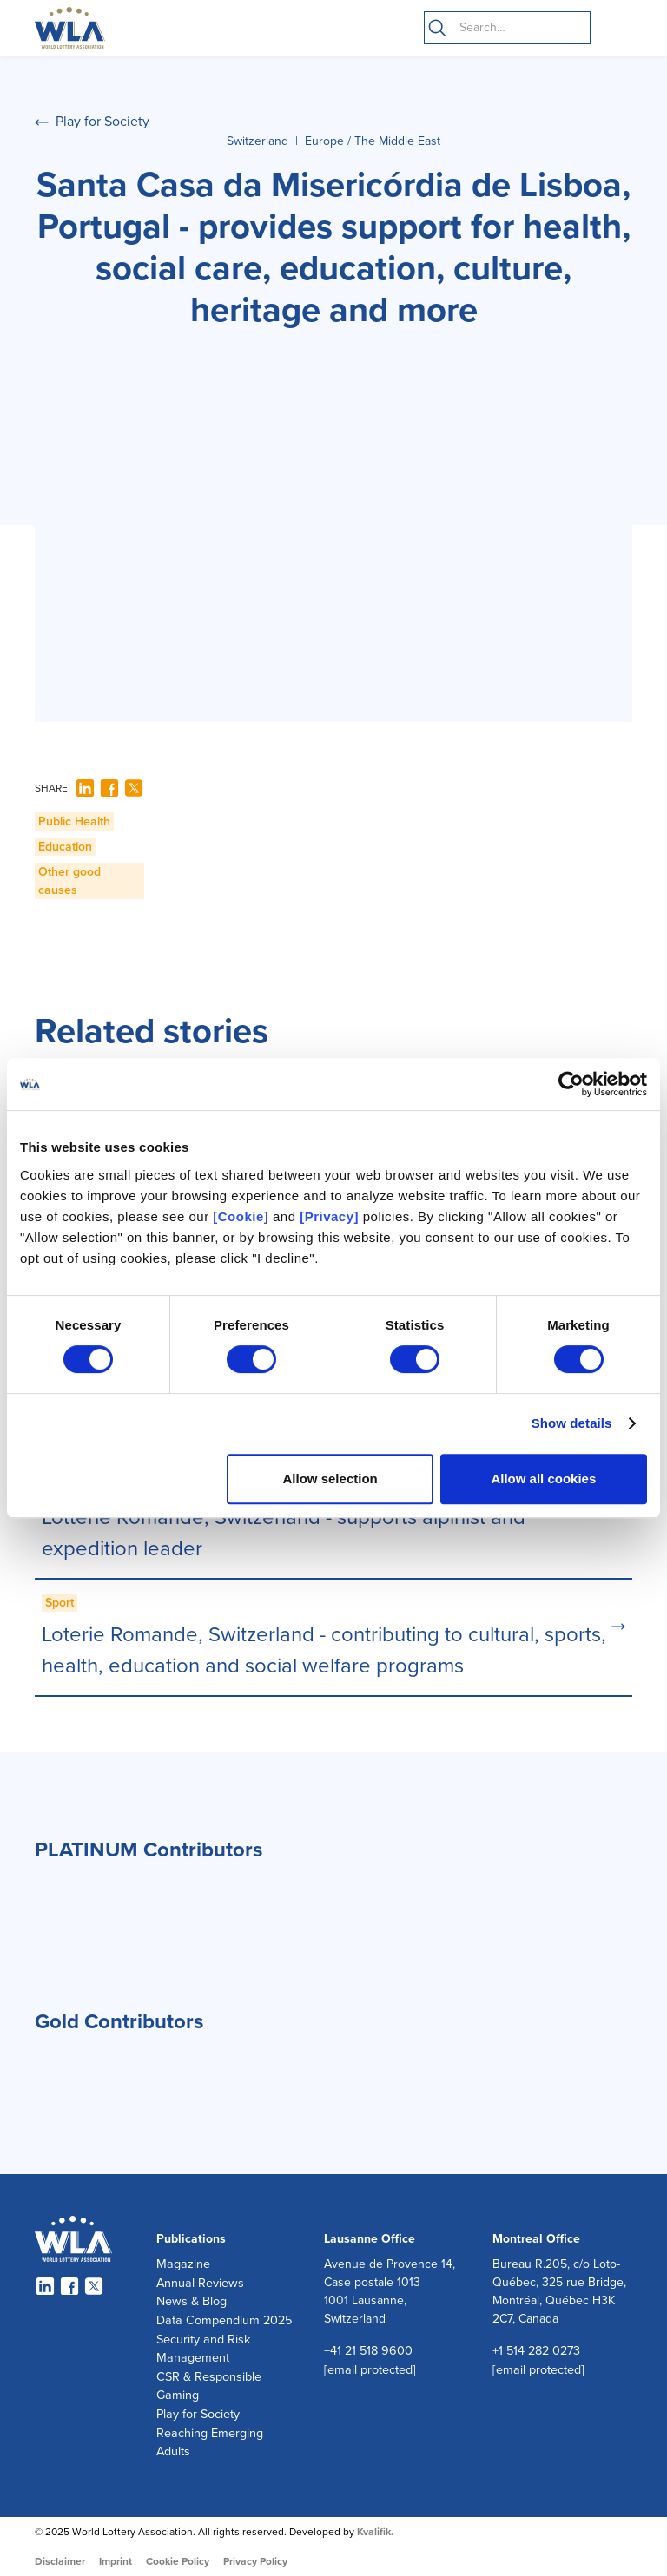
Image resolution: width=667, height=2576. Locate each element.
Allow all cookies (543, 1478)
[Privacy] (329, 1216)
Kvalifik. (375, 2532)
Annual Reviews (200, 2283)
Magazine (183, 2264)
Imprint (115, 2561)
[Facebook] (109, 788)
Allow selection (330, 1478)
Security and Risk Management (203, 2349)
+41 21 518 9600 (368, 2351)
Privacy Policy (255, 2561)
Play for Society (198, 2414)
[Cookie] (240, 1216)
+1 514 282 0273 (536, 2351)
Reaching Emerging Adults (209, 2442)
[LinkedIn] (85, 788)
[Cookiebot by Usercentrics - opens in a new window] (571, 1084)
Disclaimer (60, 2561)
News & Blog (191, 2301)
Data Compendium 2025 (224, 2320)
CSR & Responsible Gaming (208, 2386)
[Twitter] (133, 788)
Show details (572, 1423)
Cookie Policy (177, 2561)
